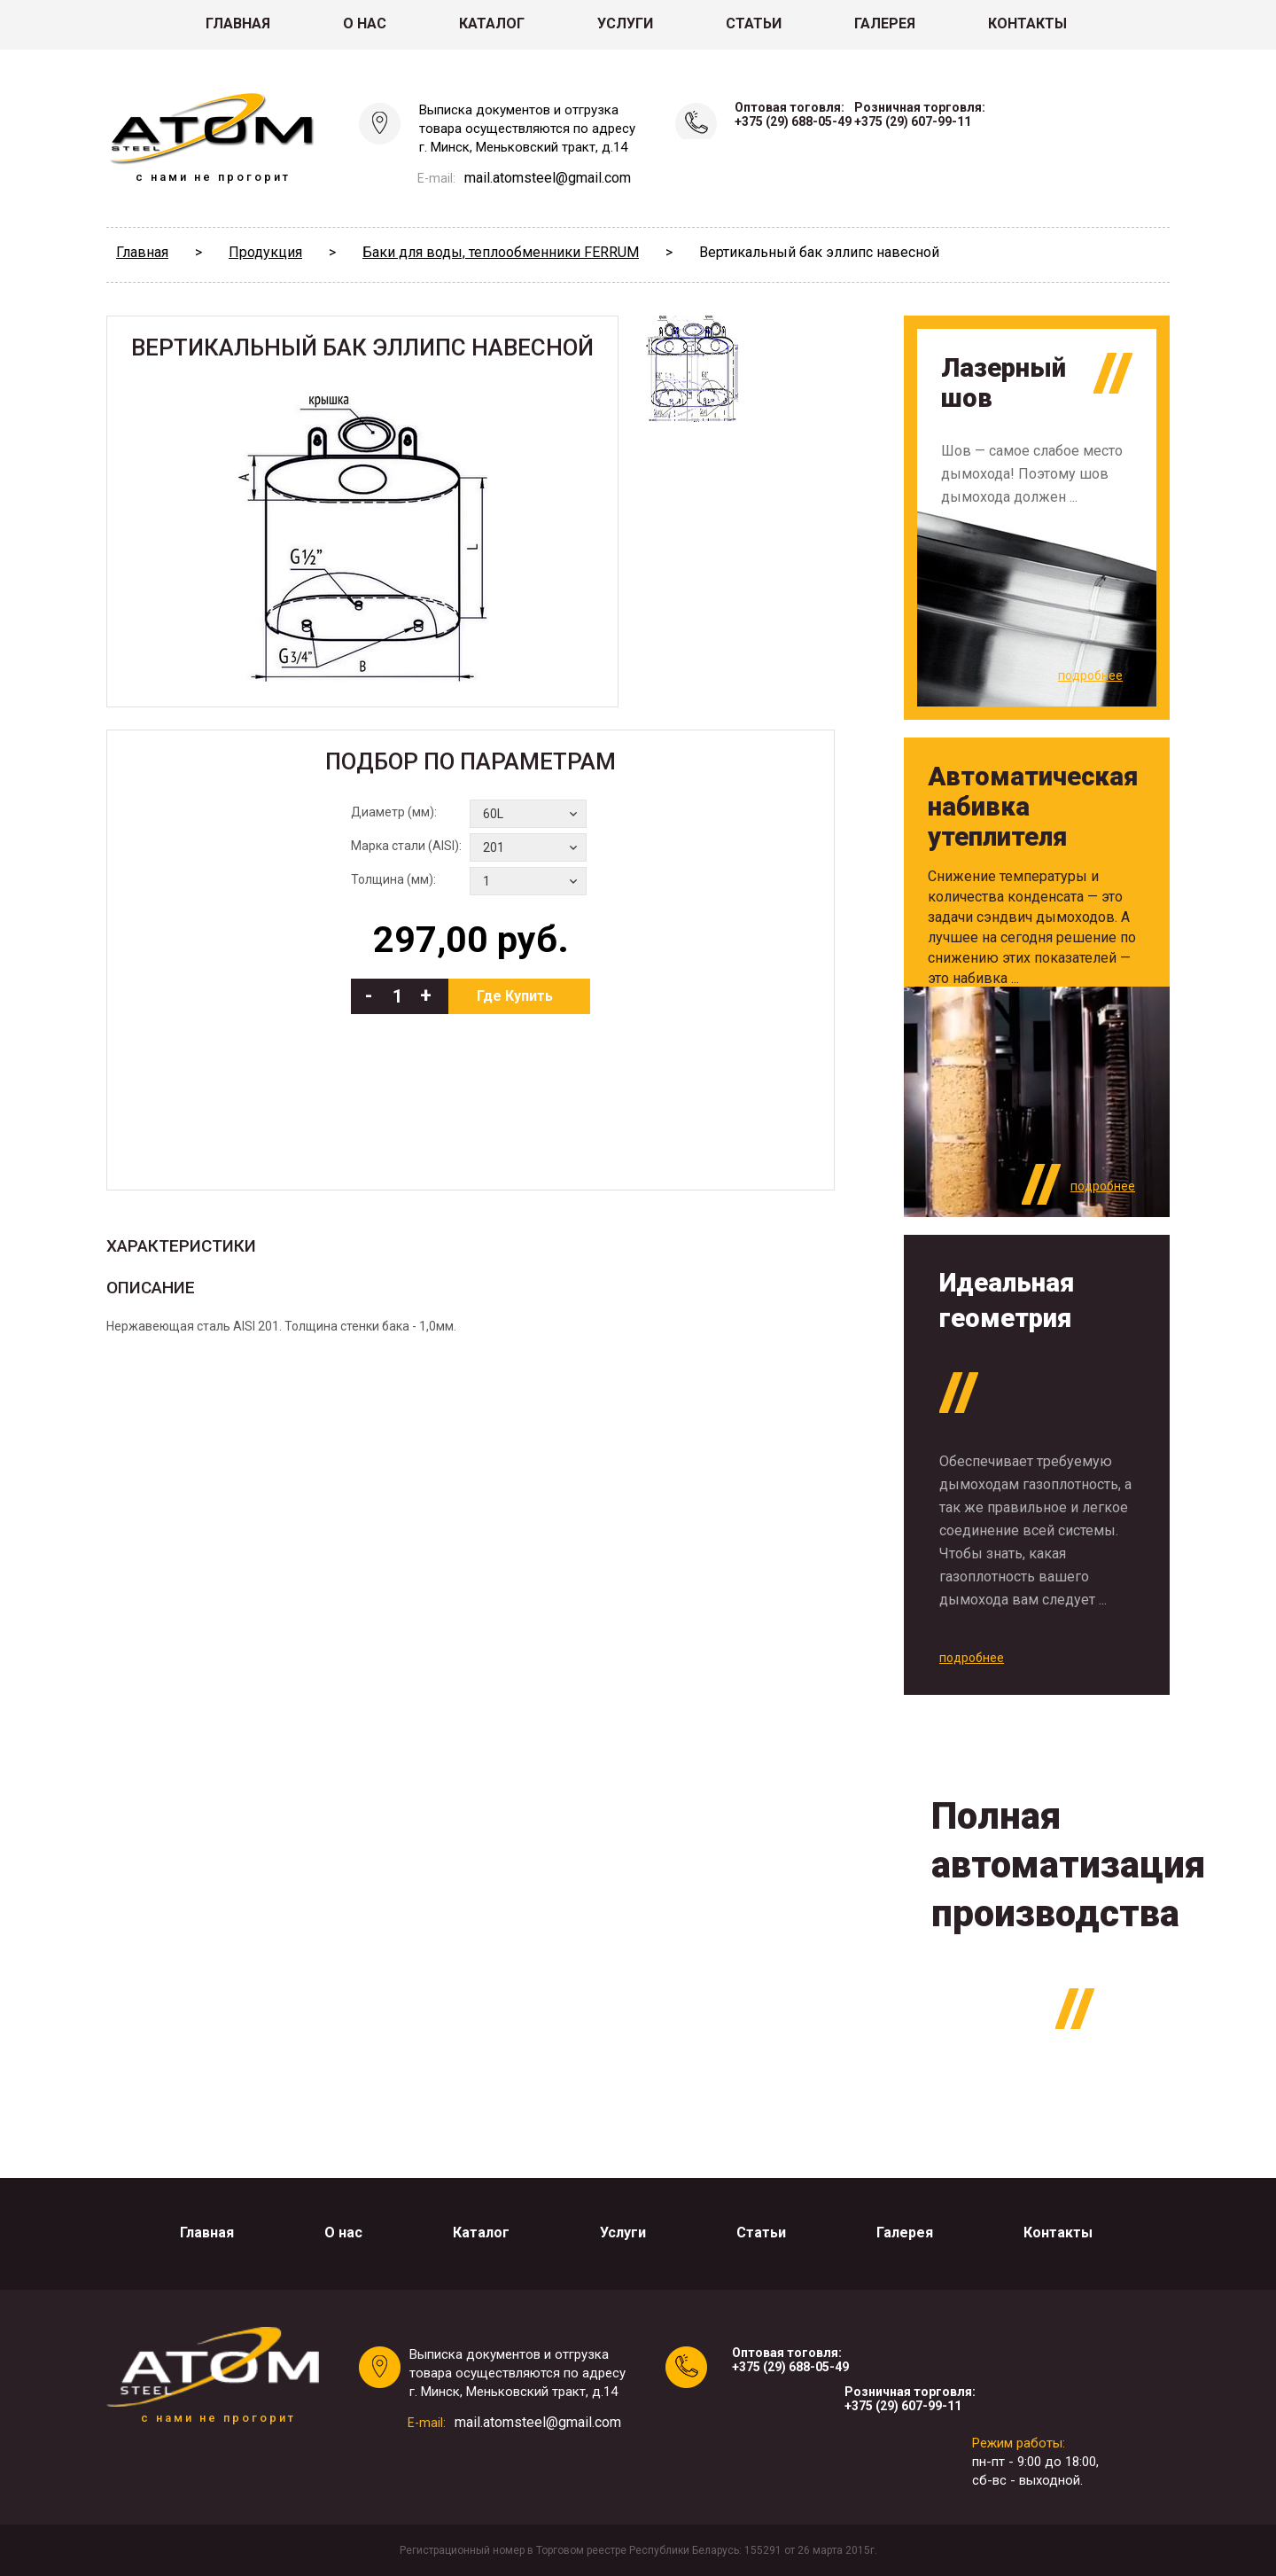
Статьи (754, 23)
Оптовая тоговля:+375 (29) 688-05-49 (793, 114)
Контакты (1027, 23)
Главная (238, 23)
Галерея (884, 23)
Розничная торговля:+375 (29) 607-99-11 (919, 114)
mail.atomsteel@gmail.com (547, 177)
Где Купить (515, 995)
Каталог (492, 23)
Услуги (625, 23)
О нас (364, 23)
